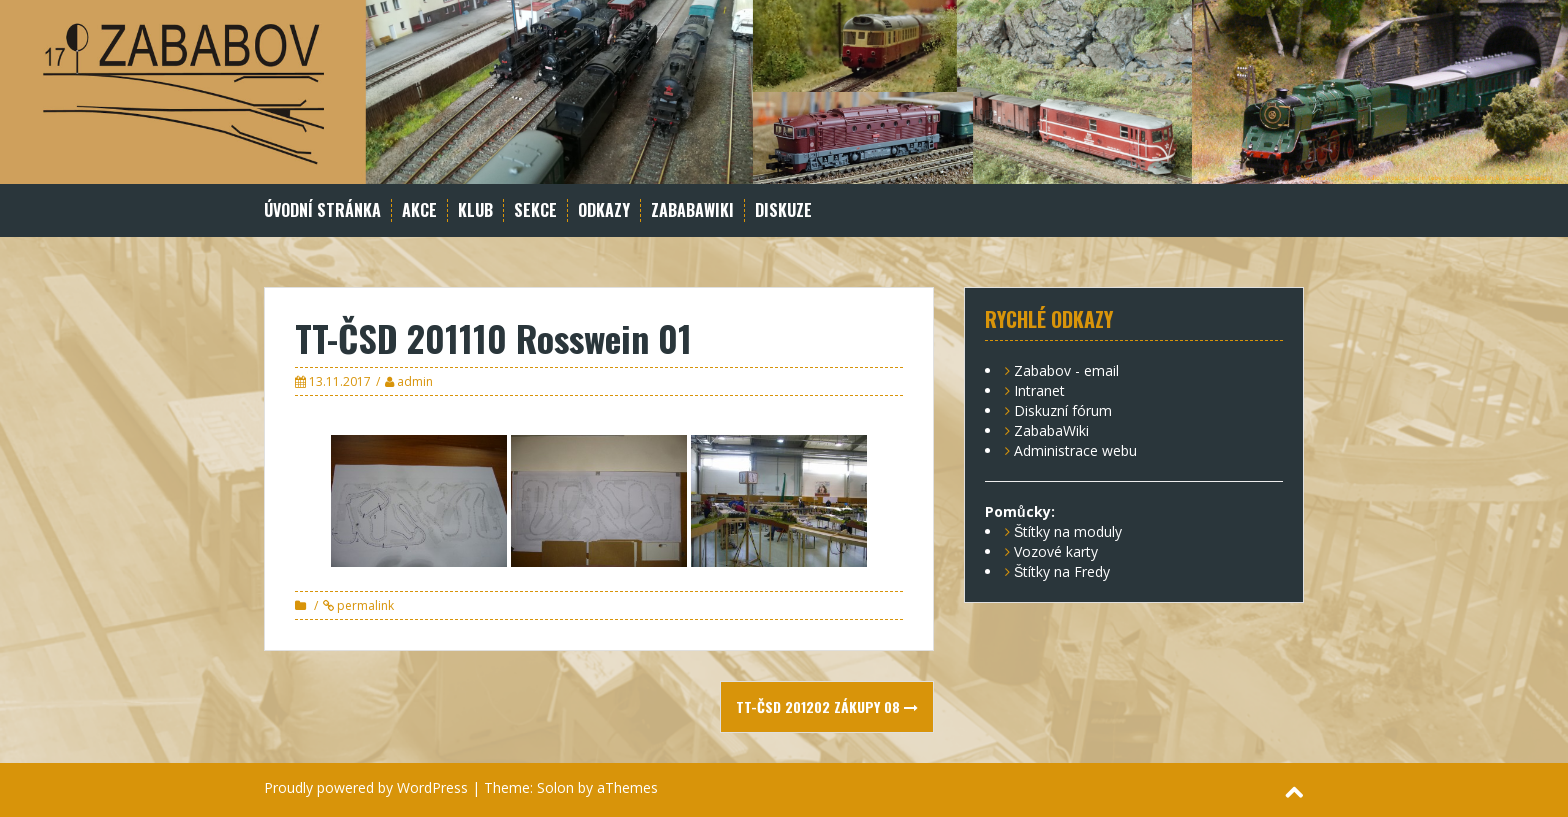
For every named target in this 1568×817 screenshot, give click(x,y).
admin (415, 381)
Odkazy (604, 210)
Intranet (1039, 390)
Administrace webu (1075, 450)
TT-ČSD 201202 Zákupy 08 (827, 706)
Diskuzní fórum (1063, 410)
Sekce (535, 210)
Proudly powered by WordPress (366, 787)
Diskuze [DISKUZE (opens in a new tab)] (783, 210)
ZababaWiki (692, 210)
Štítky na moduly (1068, 531)
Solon (555, 787)
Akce (419, 210)
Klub (475, 210)
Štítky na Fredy (1062, 571)
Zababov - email (1066, 370)
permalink (364, 605)
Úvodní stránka (322, 210)
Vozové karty (1056, 551)
